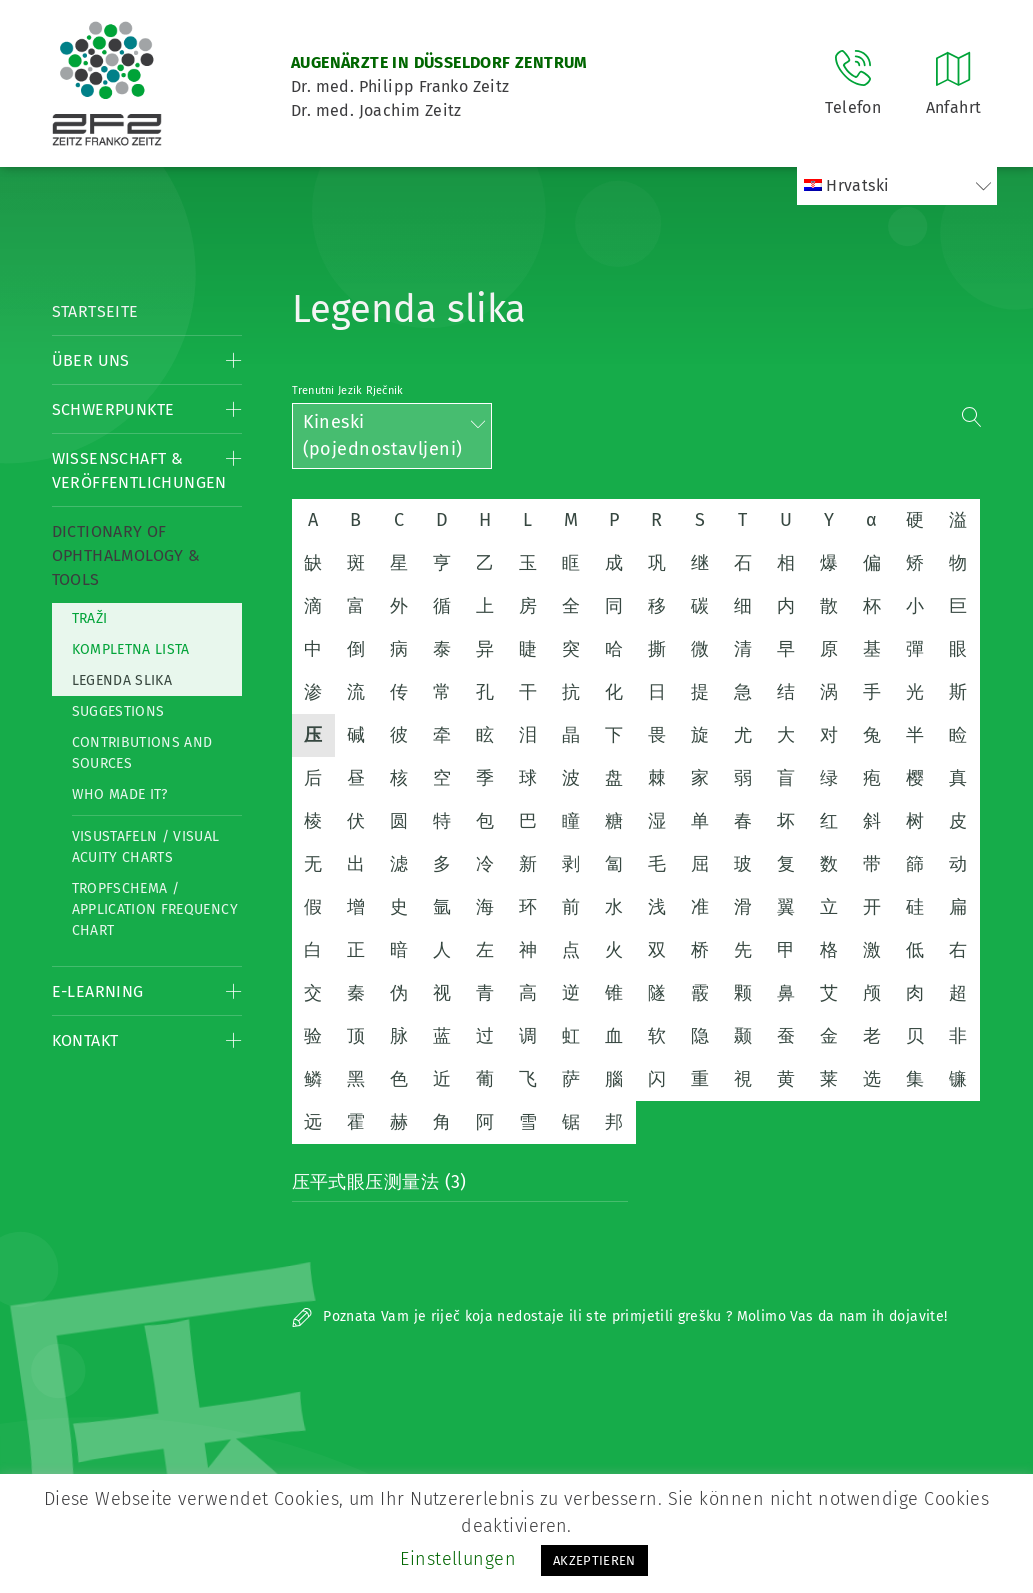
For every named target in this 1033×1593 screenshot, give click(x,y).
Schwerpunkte (113, 409)
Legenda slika (122, 680)
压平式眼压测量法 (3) (379, 1182)
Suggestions (118, 711)
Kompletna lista (131, 649)
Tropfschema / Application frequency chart (155, 909)
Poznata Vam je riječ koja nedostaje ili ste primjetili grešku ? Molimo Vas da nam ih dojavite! (620, 1316)
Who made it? (120, 794)
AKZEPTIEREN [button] (594, 1560)
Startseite (95, 311)
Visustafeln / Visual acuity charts (146, 847)
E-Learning (98, 991)
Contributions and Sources (142, 753)
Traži (90, 618)
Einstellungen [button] (458, 1559)
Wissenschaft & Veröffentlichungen (139, 470)
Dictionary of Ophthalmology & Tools (126, 555)
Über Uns (91, 360)
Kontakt (85, 1040)
